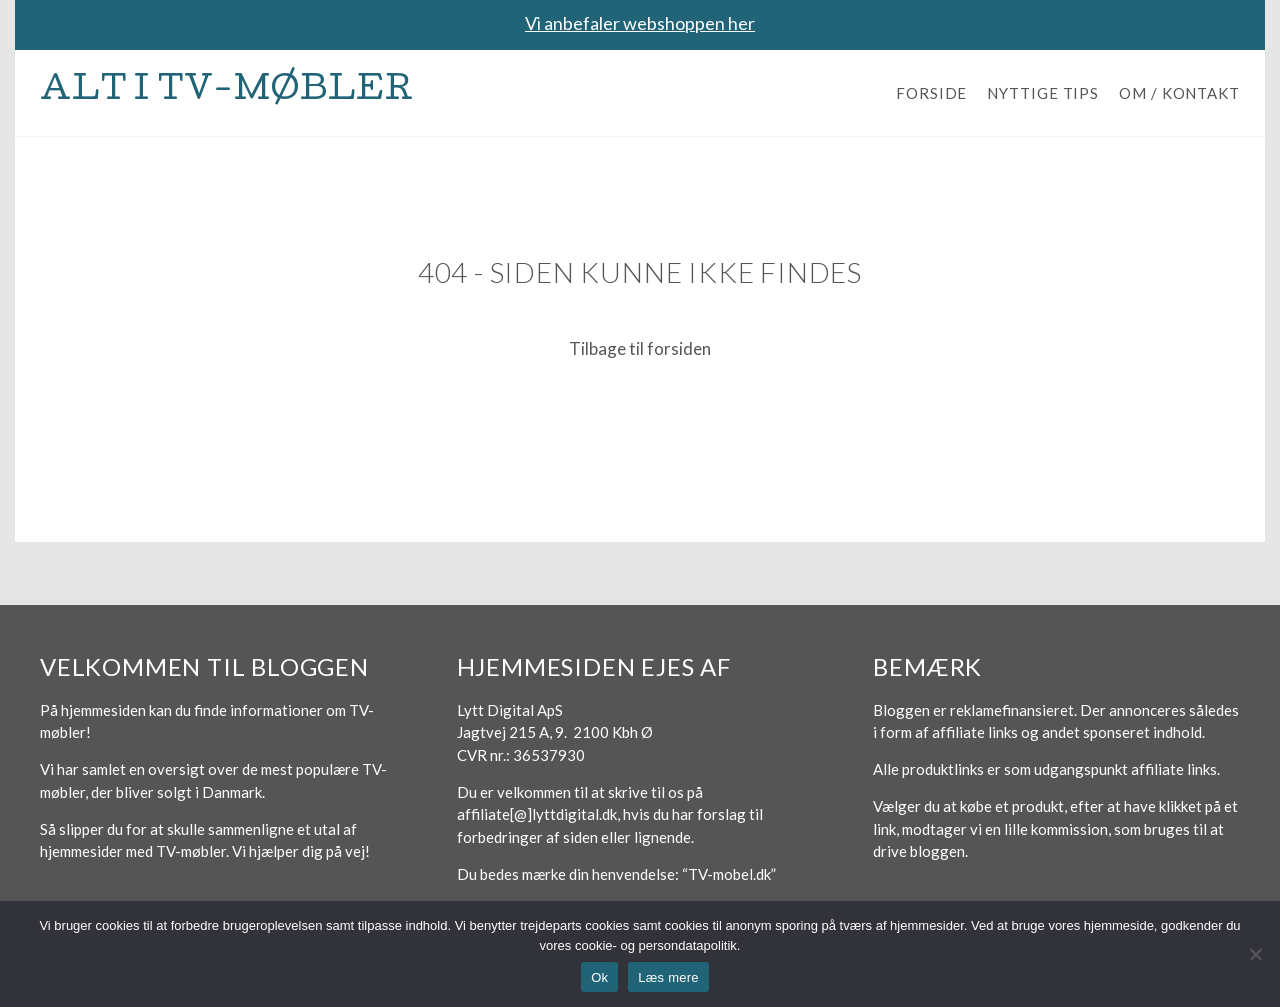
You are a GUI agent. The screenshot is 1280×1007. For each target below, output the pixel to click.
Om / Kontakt (1179, 93)
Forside (931, 93)
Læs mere (668, 977)
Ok (599, 977)
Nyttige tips (1043, 93)
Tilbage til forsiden (640, 348)
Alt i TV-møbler (227, 92)
